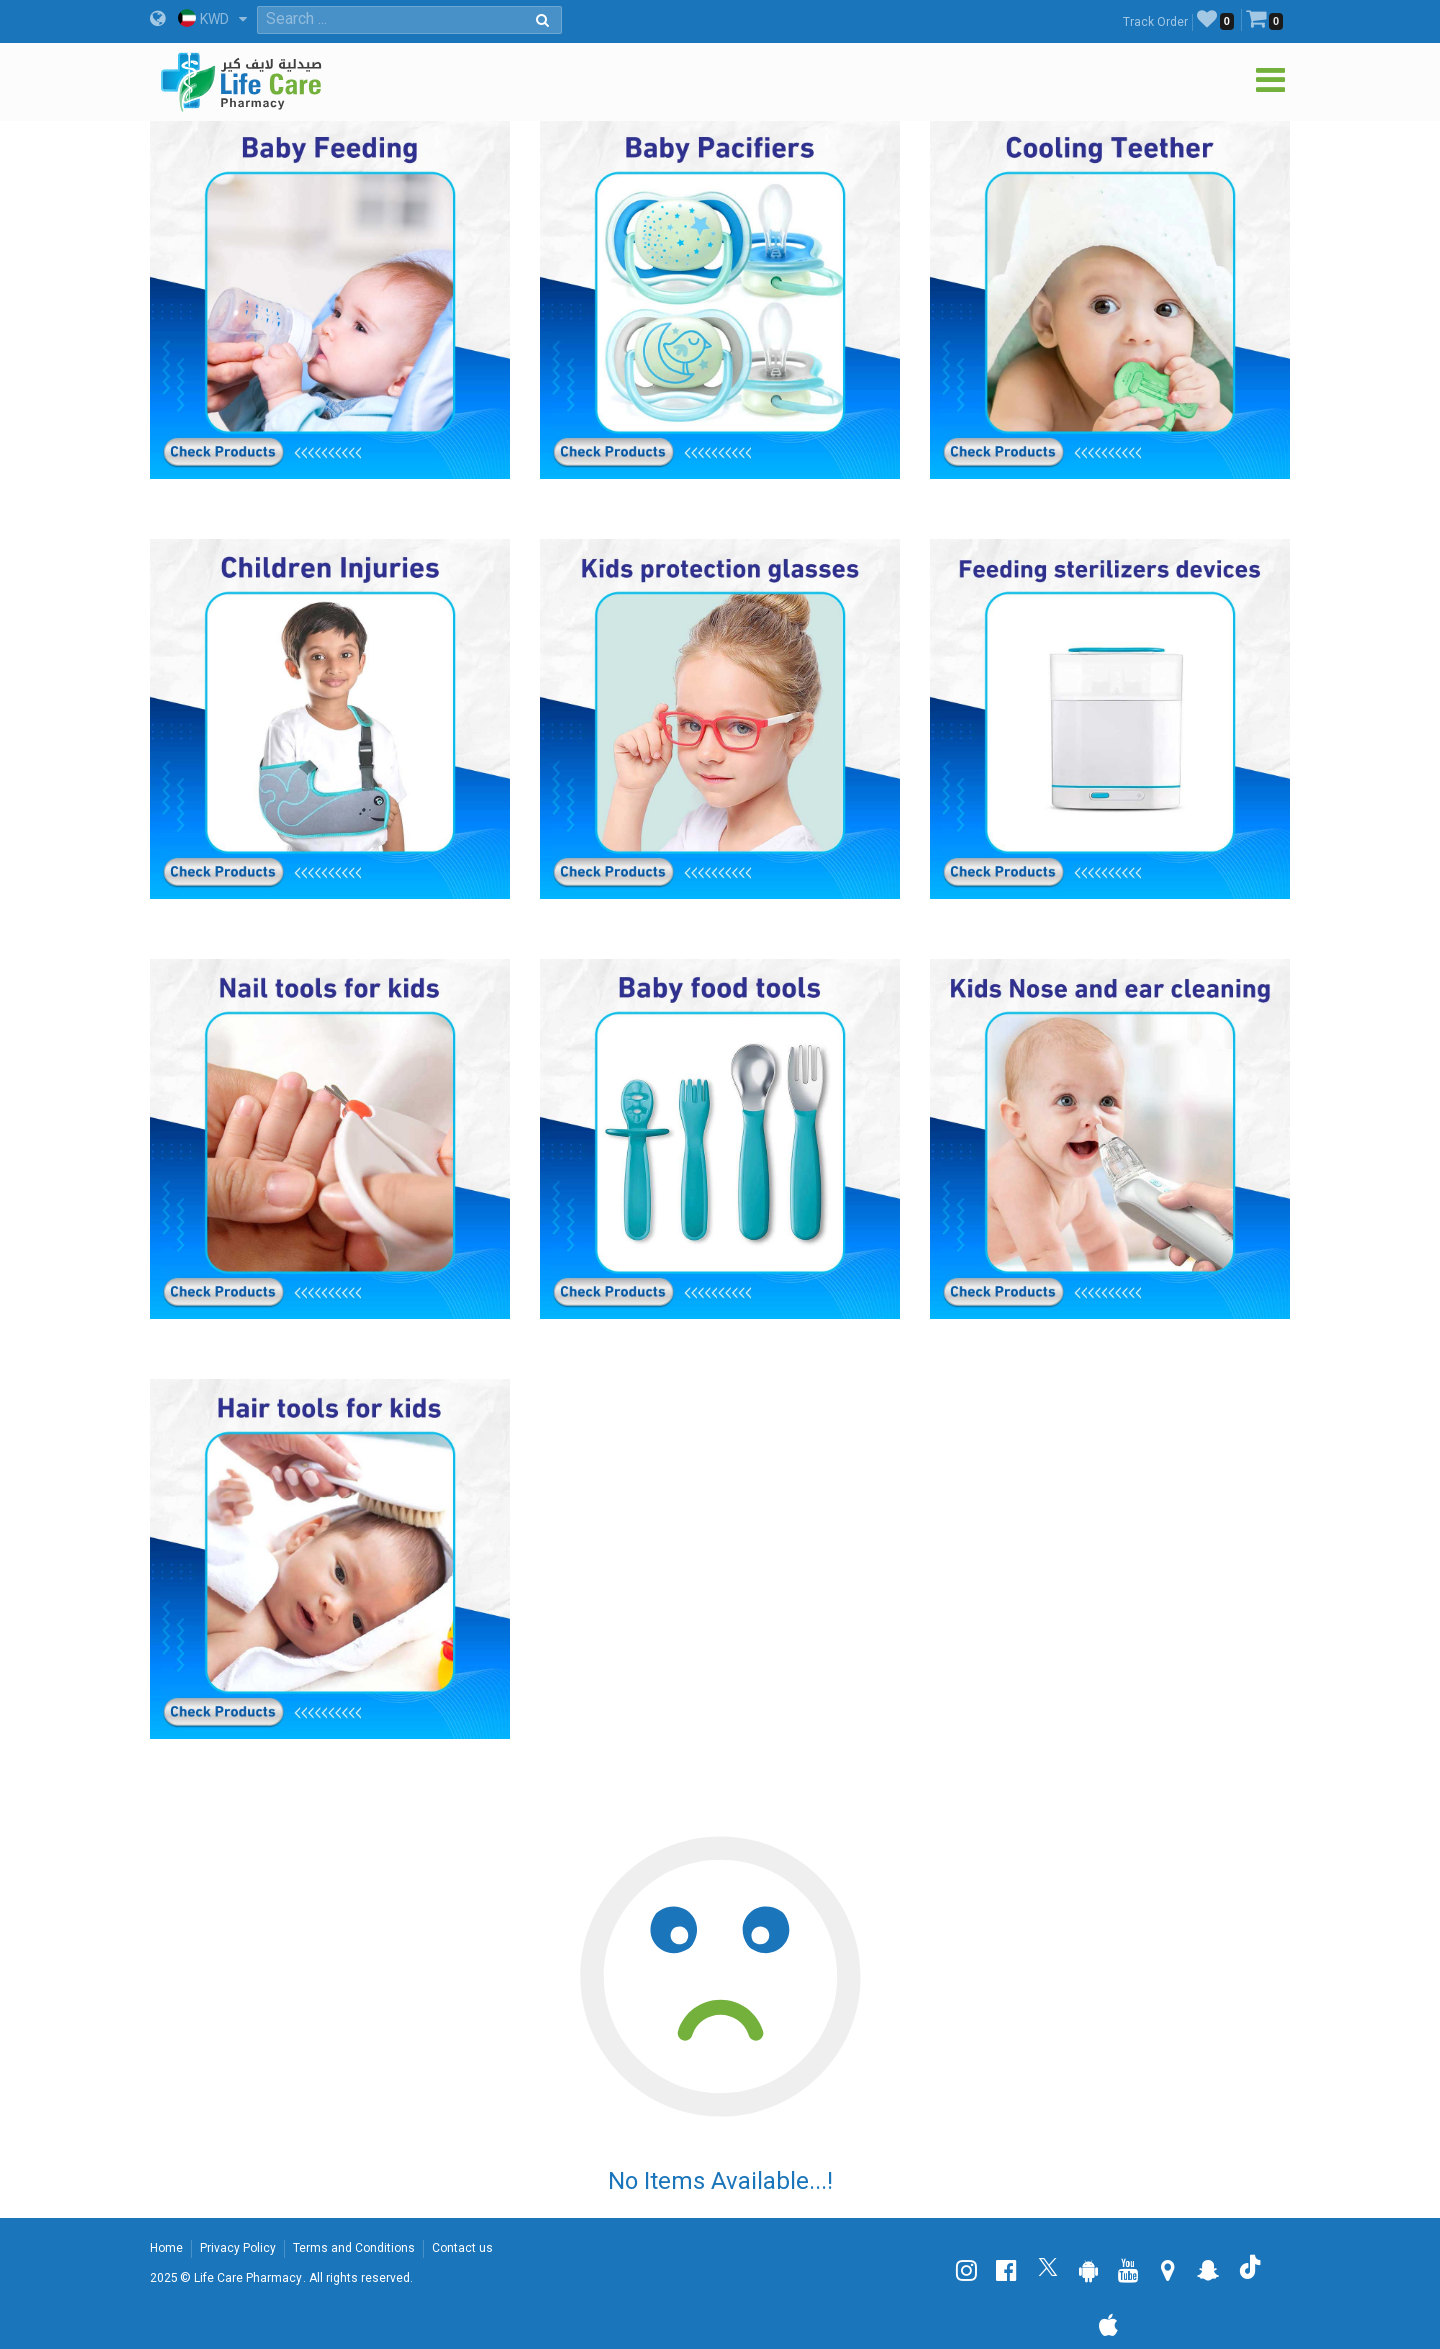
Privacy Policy (238, 2248)
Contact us (462, 2248)
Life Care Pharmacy (248, 2278)
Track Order (1155, 22)
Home (166, 2248)
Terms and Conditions (354, 2248)
